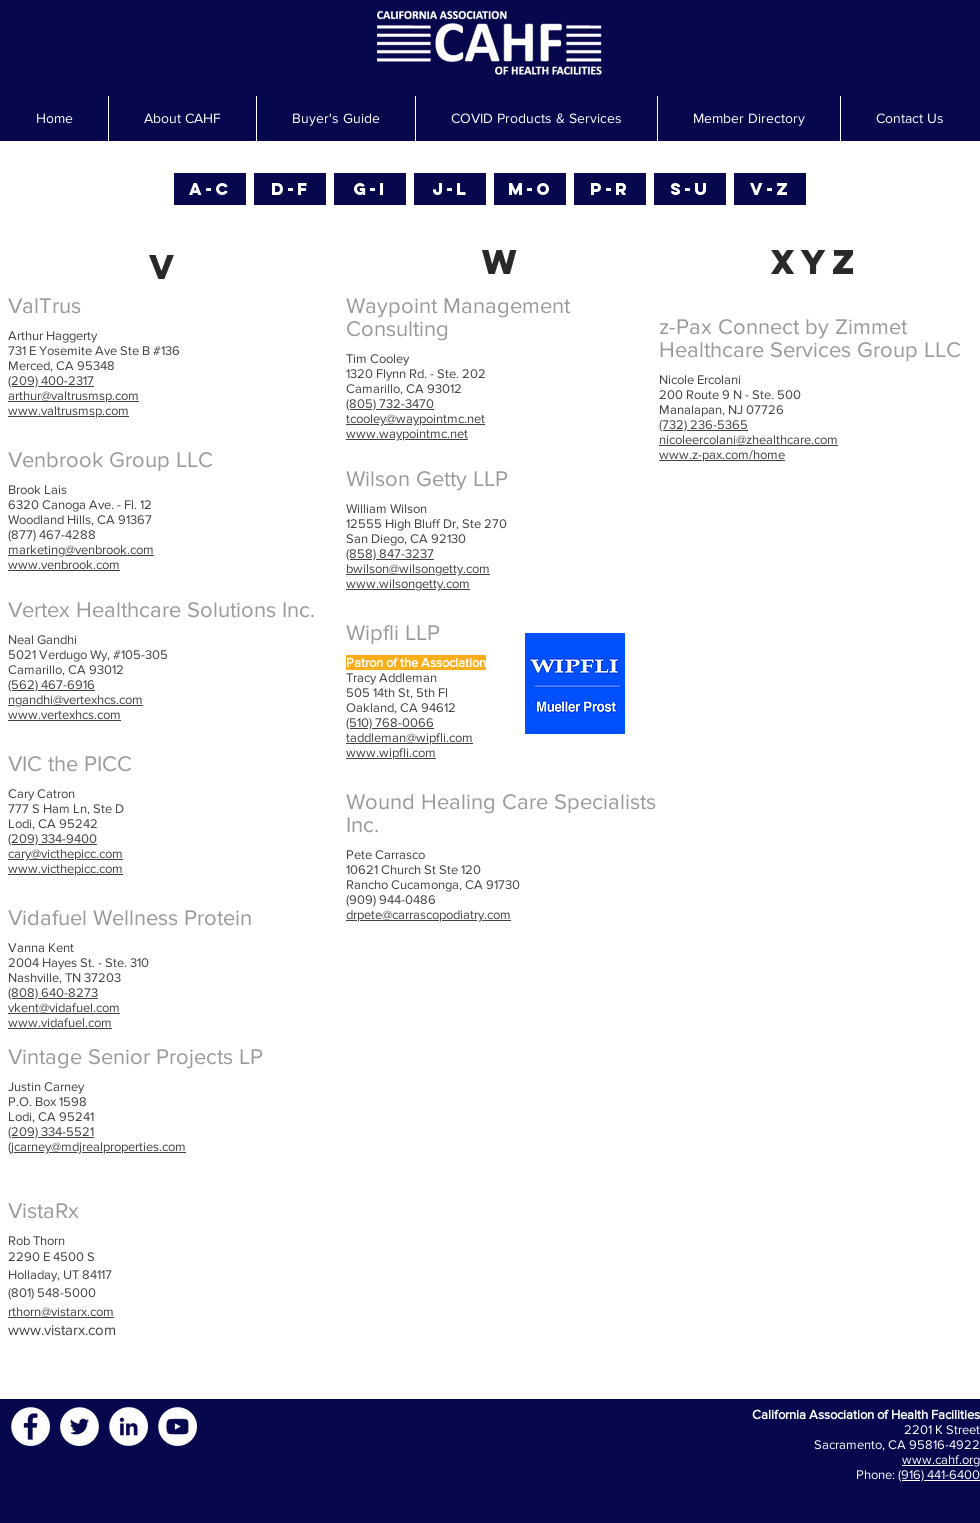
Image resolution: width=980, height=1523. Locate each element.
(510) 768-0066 (390, 722)
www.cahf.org (941, 1459)
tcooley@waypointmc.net (415, 418)
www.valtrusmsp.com (68, 410)
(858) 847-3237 (390, 553)
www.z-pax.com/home (722, 454)
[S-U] (690, 189)
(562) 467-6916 (51, 684)
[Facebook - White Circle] (30, 1426)
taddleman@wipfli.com (409, 737)
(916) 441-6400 (939, 1474)
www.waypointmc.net (407, 433)
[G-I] (370, 189)
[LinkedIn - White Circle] (128, 1426)
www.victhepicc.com (65, 868)
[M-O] (530, 189)
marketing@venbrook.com (81, 549)
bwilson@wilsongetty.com (418, 568)
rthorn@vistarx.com (61, 1311)
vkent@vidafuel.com (64, 1007)
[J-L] (450, 189)
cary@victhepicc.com (65, 853)
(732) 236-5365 (703, 424)
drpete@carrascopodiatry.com (428, 914)
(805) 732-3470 (390, 403)
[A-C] (210, 189)
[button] (335, 118)
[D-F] (290, 189)
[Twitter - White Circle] (79, 1426)
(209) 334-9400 (52, 838)
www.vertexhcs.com (64, 714)
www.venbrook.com (64, 564)
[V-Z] (770, 189)
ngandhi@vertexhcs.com (75, 699)
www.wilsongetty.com (408, 583)
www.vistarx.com (62, 1329)
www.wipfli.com (391, 752)
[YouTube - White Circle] (177, 1426)
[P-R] (610, 189)
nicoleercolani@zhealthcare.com (748, 439)
